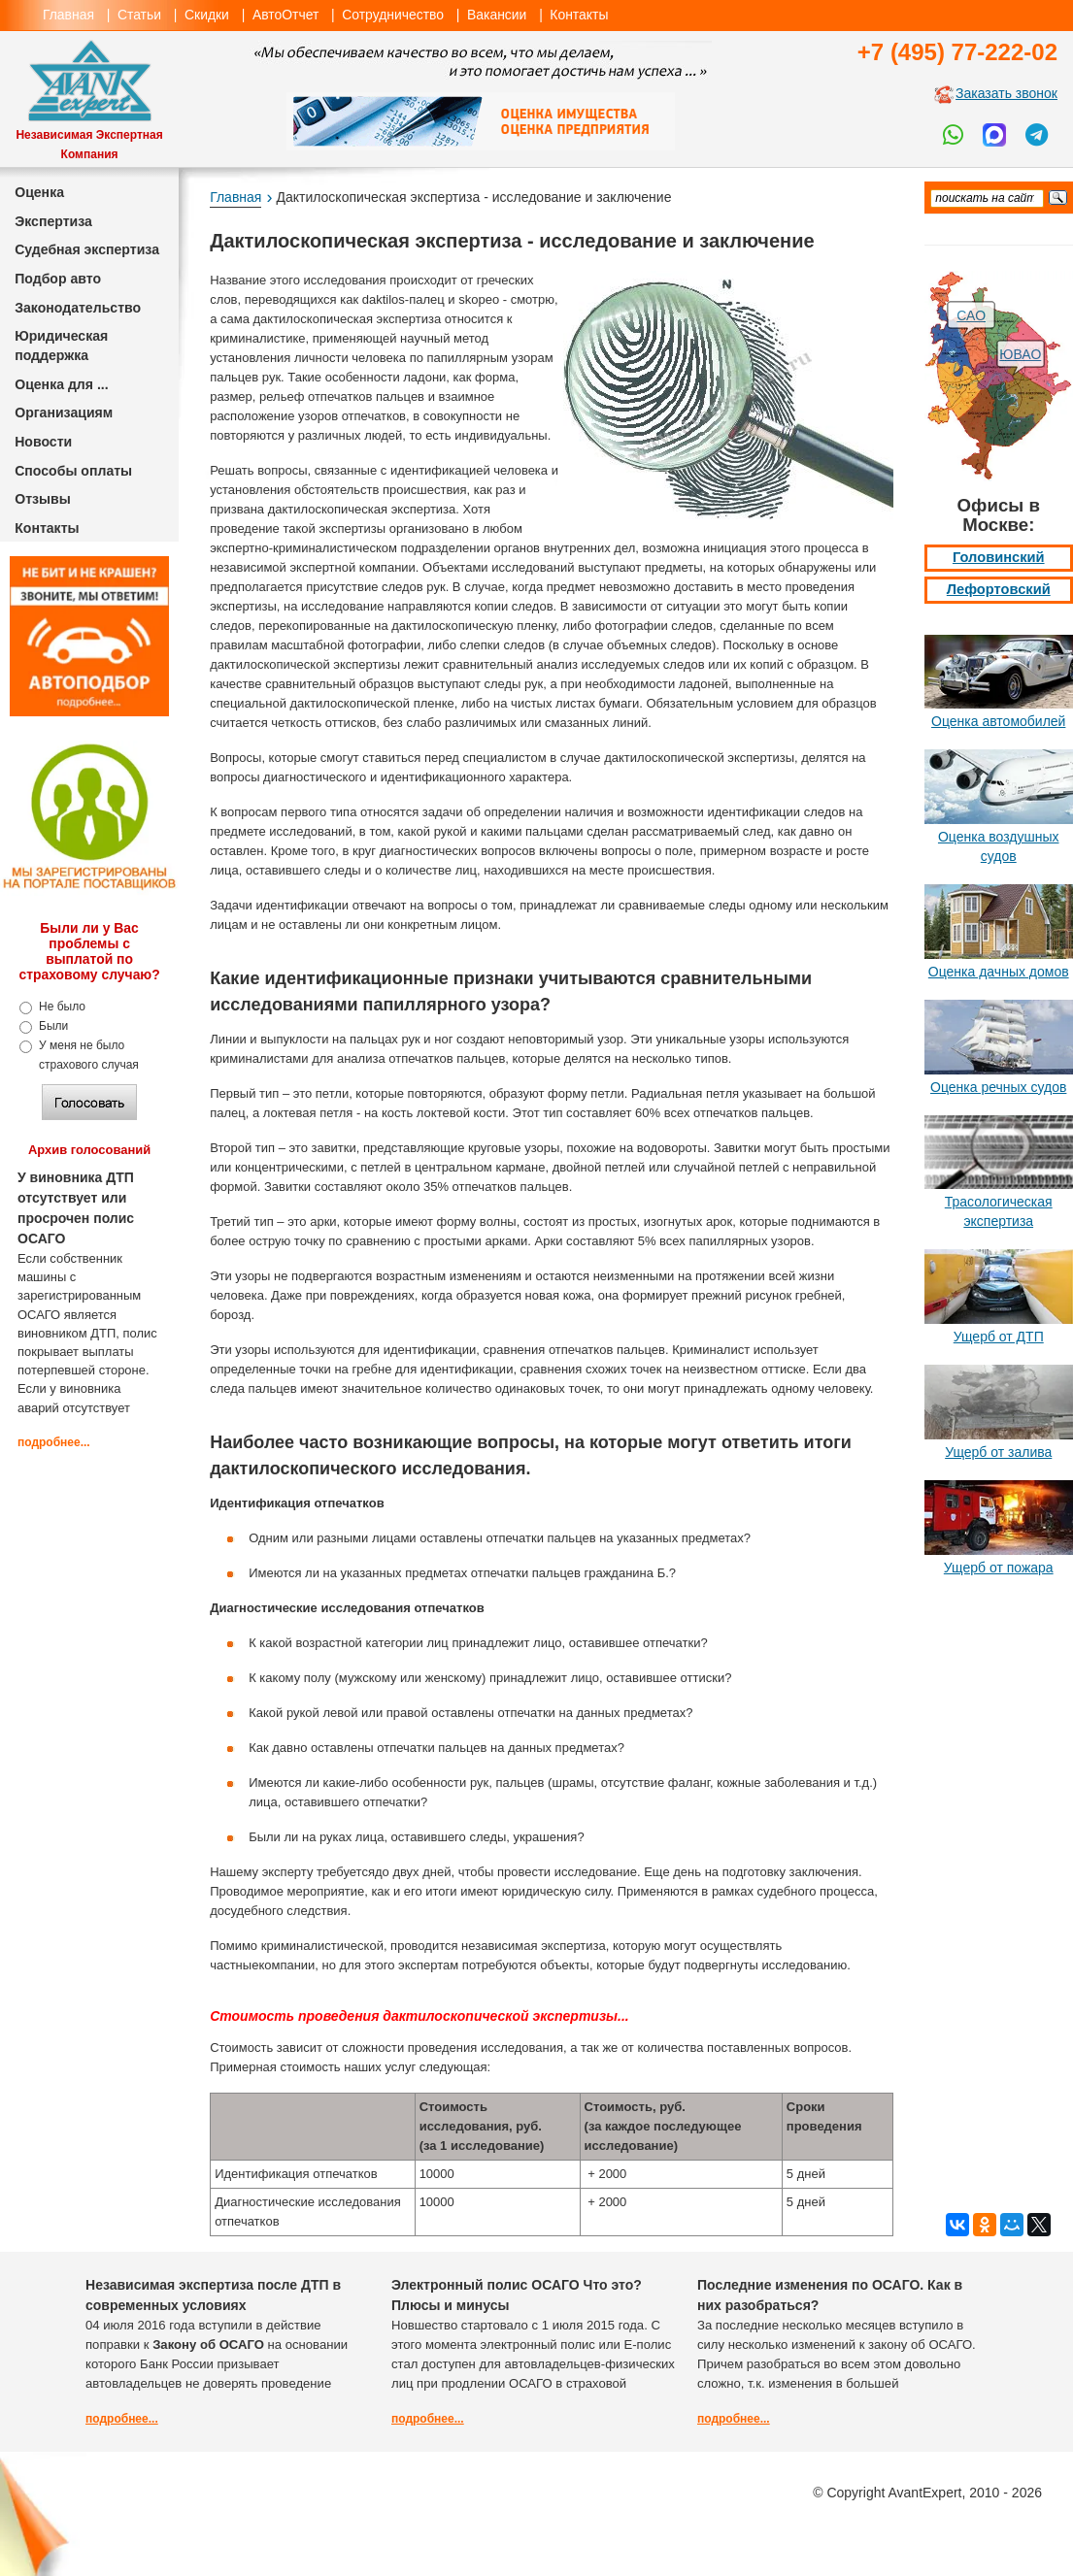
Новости (43, 441)
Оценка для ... (61, 384)
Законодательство (78, 307)
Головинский (999, 557)
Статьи (139, 14)
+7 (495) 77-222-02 (957, 52)
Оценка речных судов (998, 1087)
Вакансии (496, 14)
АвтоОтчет (285, 14)
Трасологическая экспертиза (999, 1211)
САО (971, 315)
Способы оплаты (73, 471)
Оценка (39, 192)
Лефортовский (999, 589)
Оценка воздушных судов (998, 846)
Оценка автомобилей (998, 721)
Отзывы (43, 499)
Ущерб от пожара (999, 1567)
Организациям (64, 412)
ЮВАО (1020, 354)
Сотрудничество (393, 14)
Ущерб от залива (998, 1452)
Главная (68, 14)
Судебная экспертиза (87, 249)
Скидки (206, 14)
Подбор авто (58, 278)
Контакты (579, 14)
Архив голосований (89, 1149)
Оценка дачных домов (998, 971)
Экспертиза (53, 221)
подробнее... (53, 1442)
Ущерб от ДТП (999, 1336)
